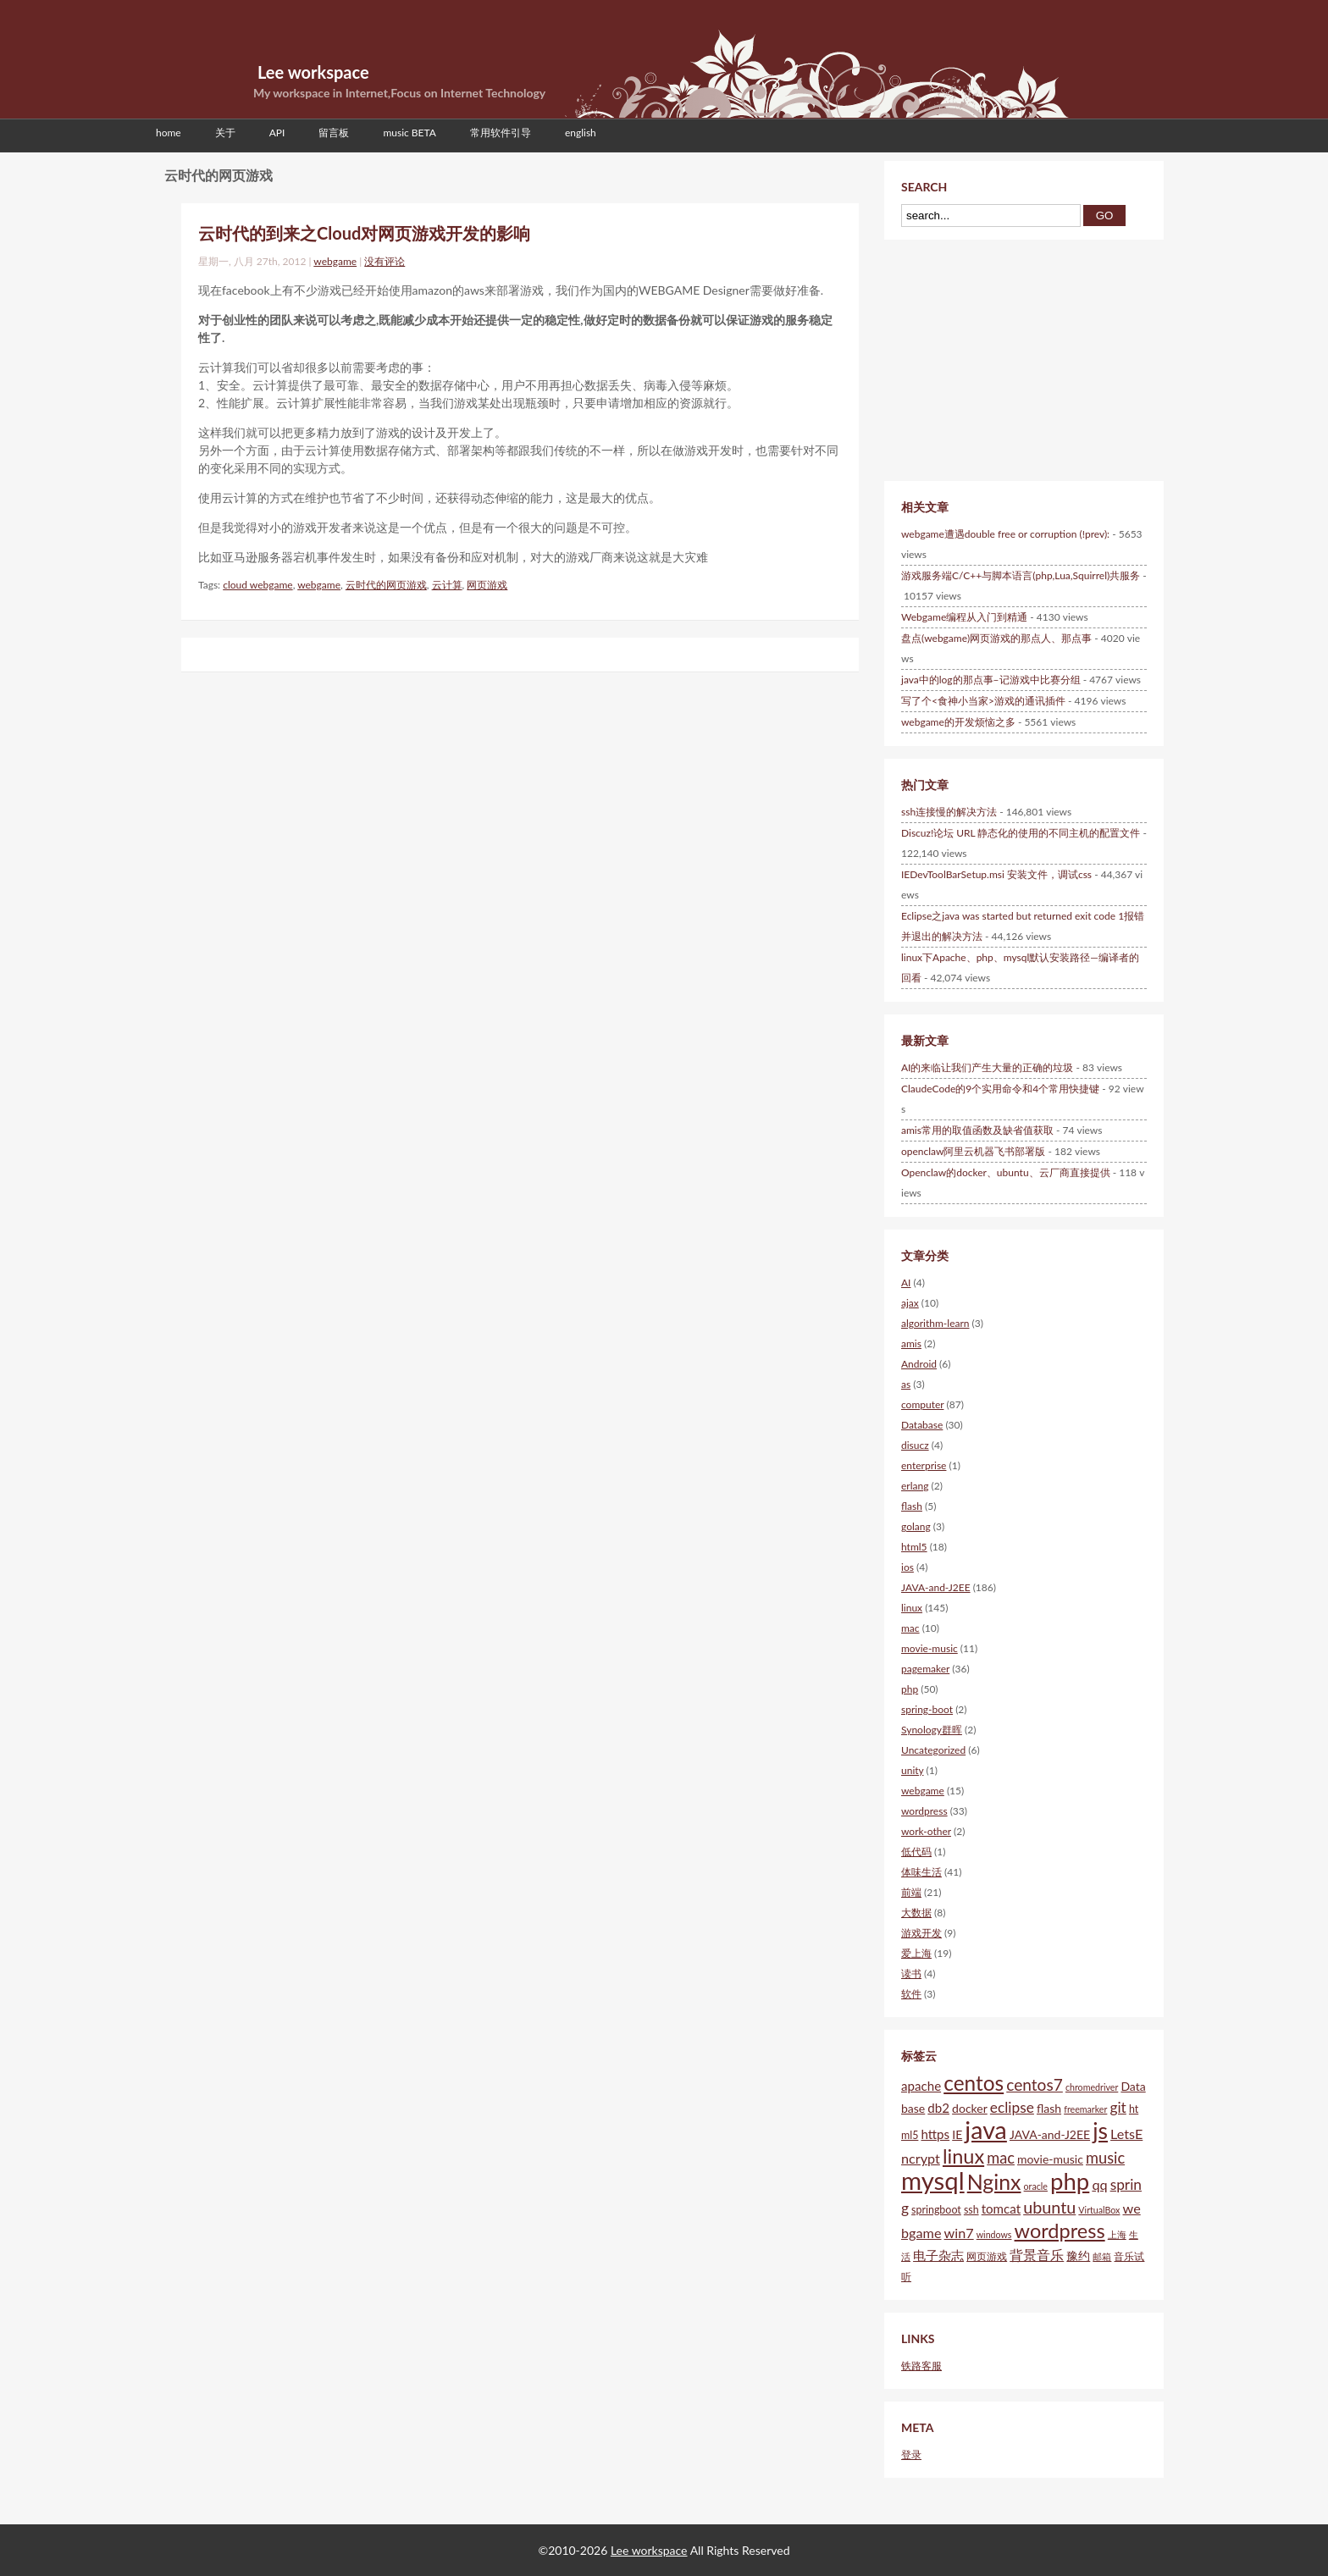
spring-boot (927, 1709)
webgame (335, 261)
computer (922, 1404)
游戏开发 (921, 1932)
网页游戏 (487, 584)
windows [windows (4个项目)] (994, 2234)
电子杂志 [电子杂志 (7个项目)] (938, 2255)
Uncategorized (933, 1750)
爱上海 (916, 1953)
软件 (911, 1993)
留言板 (333, 132)
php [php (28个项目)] (1069, 2181)
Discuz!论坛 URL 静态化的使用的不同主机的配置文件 (1020, 832)
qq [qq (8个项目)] (1099, 2184)
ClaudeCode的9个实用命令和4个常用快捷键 (1000, 1088)
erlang (914, 1485)
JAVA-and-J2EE (936, 1587)
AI (905, 1282)
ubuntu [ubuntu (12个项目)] (1049, 2207)
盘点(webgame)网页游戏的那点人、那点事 (996, 638)
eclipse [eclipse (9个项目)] (1012, 2107)
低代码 (916, 1851)
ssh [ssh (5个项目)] (971, 2209)
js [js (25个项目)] (1100, 2130)
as (905, 1384)
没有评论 (384, 261)
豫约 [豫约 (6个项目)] (1078, 2255)
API (277, 132)
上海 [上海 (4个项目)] (1117, 2234)
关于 (225, 132)
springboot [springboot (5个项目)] (936, 2209)
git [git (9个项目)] (1117, 2107)
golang (916, 1526)
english (580, 132)
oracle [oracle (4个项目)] (1036, 2186)
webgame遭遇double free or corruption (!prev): (1005, 534)
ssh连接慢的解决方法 (949, 811)
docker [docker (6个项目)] (970, 2108)
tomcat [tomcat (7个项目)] (1001, 2208)
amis (911, 1343)
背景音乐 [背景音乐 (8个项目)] (1037, 2255)
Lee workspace (313, 72)
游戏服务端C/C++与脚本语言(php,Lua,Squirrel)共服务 (1020, 575)
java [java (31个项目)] (986, 2129)
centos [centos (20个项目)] (973, 2082)
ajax (910, 1302)
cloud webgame (257, 584)
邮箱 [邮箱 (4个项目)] (1102, 2256)
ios (907, 1567)
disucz (915, 1445)
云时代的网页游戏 (386, 584)
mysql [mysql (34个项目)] (933, 2180)
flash (911, 1506)
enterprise (923, 1465)
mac (910, 1628)
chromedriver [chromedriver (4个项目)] (1091, 2086)
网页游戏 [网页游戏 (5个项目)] (986, 2256)
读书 (911, 1973)
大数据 (916, 1912)
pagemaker (925, 1668)
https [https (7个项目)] (935, 2134)
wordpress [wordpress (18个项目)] (1060, 2230)
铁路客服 (921, 2365)
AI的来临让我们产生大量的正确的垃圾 (987, 1067)
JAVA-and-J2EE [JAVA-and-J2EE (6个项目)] (1050, 2134)
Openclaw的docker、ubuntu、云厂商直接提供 (1005, 1172)
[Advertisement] (994, 358)
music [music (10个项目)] (1105, 2157)
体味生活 (921, 1872)
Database (922, 1424)
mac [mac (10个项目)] (1001, 2157)
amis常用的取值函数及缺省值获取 (977, 1130)
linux (911, 1607)
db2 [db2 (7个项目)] (938, 2107)
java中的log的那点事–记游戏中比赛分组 (991, 679)
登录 (911, 2454)
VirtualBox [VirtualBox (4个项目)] (1099, 2209)
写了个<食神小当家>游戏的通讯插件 (983, 700)
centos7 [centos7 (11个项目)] (1034, 2084)
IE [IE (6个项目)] (957, 2134)
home (168, 132)
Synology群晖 (931, 1729)
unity (912, 1770)
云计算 (447, 584)
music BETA (409, 132)
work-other (926, 1831)
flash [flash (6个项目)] (1049, 2108)
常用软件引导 (500, 132)
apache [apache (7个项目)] (921, 2085)
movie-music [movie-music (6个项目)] (1050, 2159)
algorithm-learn (935, 1323)
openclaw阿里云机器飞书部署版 (973, 1151)
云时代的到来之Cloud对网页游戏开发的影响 (364, 233)
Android (919, 1363)
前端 (911, 1892)
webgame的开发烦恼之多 (958, 722)
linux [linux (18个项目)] (963, 2156)
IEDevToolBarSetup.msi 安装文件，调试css (996, 874)
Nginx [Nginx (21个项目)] (994, 2181)
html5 (914, 1546)
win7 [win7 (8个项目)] (959, 2233)
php (909, 1689)
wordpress (924, 1811)
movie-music (929, 1648)
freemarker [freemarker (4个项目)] (1085, 2108)
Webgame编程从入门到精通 (964, 617)
